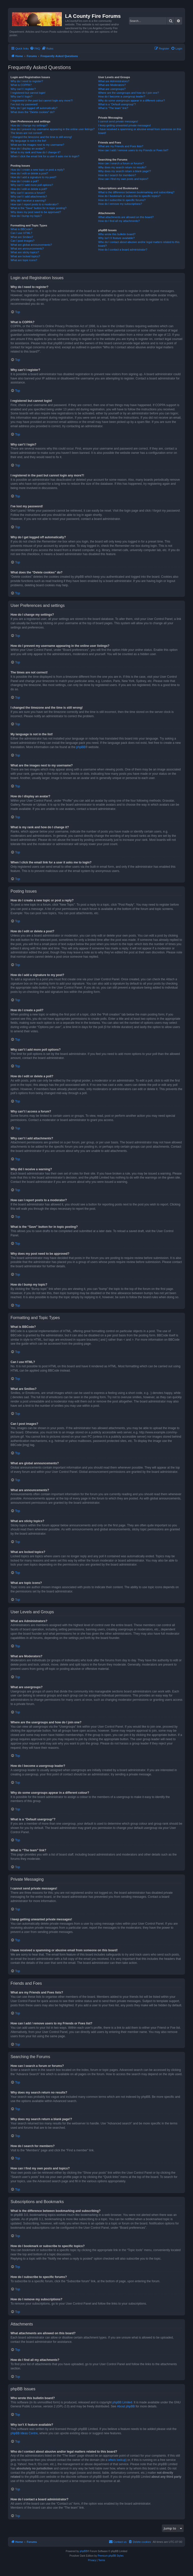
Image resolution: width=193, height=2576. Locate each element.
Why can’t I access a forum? (28, 192)
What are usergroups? (112, 88)
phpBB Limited (122, 2402)
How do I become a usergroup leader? (121, 96)
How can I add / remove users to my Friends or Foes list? (133, 150)
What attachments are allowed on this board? (126, 217)
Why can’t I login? (21, 96)
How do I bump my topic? (26, 215)
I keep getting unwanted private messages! (124, 125)
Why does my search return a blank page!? (124, 171)
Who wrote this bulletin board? (116, 234)
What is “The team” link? (113, 108)
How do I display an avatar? (28, 148)
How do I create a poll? (25, 181)
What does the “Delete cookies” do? (33, 112)
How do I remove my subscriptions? (120, 203)
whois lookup (116, 2460)
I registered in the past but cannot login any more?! (42, 100)
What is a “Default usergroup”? (117, 104)
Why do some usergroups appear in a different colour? (131, 100)
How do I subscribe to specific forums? (122, 200)
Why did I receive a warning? (28, 200)
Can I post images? (22, 240)
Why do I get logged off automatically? (34, 108)
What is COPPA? (21, 84)
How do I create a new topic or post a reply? (38, 169)
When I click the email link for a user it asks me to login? (45, 156)
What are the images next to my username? (37, 144)
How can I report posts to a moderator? (35, 204)
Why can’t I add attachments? (29, 196)
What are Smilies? (22, 236)
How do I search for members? (117, 175)
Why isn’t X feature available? (116, 237)
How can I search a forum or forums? (121, 163)
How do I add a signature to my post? (33, 177)
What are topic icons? (24, 260)
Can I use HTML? (21, 232)
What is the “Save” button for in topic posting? (39, 208)
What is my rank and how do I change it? (36, 152)
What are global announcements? (31, 244)
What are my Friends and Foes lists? (120, 146)
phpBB (80, 747)
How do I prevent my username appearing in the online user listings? (52, 129)
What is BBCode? (21, 229)
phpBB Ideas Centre (24, 2433)
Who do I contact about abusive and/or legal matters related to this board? (138, 243)
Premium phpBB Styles (111, 2555)
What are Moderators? (112, 84)
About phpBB (126, 2406)
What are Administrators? (113, 81)
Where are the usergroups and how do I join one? (128, 92)
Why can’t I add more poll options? (32, 184)
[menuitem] (35, 48)
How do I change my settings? (29, 125)
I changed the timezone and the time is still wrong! (41, 136)
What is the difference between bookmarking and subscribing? (136, 192)
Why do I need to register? (27, 81)
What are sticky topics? (25, 252)
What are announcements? (27, 248)
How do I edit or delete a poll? (29, 188)
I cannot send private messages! (118, 121)
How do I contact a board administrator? (122, 249)
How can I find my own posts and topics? (123, 178)
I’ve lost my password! (24, 104)
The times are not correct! (26, 132)
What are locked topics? (25, 256)
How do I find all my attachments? (119, 220)
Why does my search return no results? (122, 167)
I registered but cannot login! (28, 92)
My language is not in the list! (28, 140)
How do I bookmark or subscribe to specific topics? (129, 196)
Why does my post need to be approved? (36, 212)
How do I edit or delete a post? (29, 173)
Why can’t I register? (23, 88)
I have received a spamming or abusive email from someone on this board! (139, 131)
